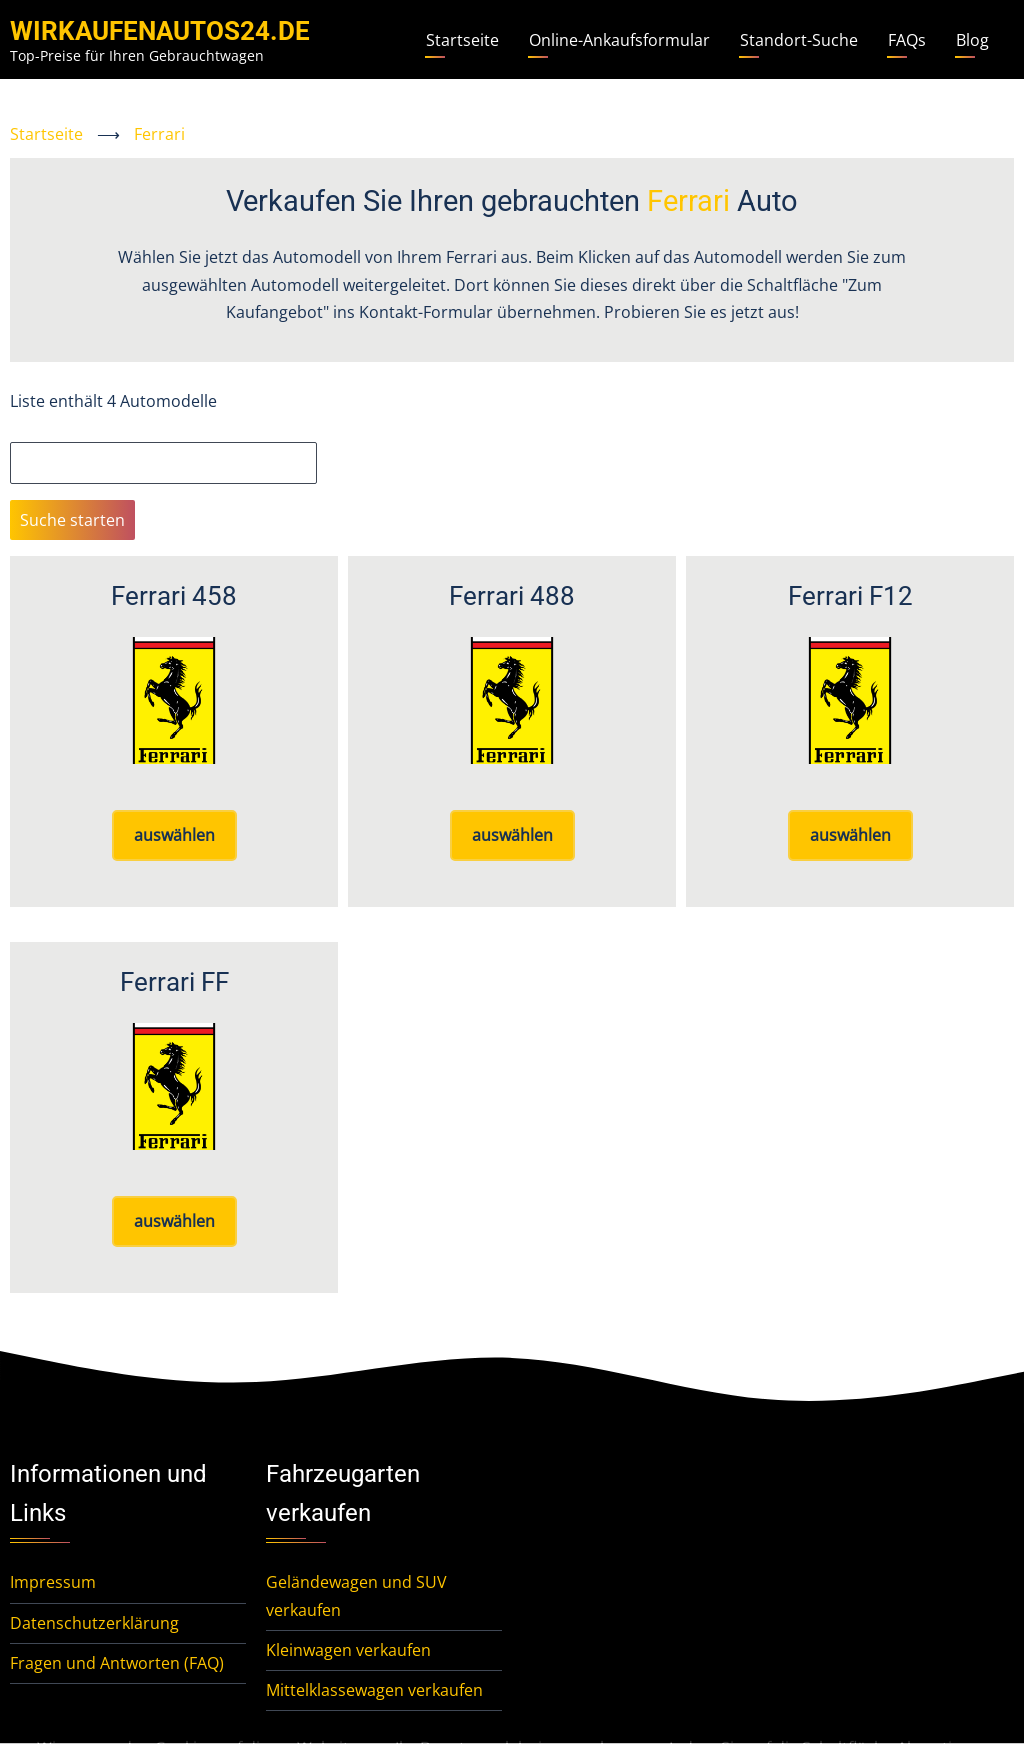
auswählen (174, 835)
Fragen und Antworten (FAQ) (117, 1663)
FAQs (907, 40)
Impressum (53, 1582)
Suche (33, 428)
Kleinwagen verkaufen (348, 1650)
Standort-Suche (799, 40)
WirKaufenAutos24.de (160, 31)
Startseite (462, 40)
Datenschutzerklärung (94, 1623)
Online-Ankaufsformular (619, 40)
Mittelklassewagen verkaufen (374, 1690)
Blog (972, 40)
